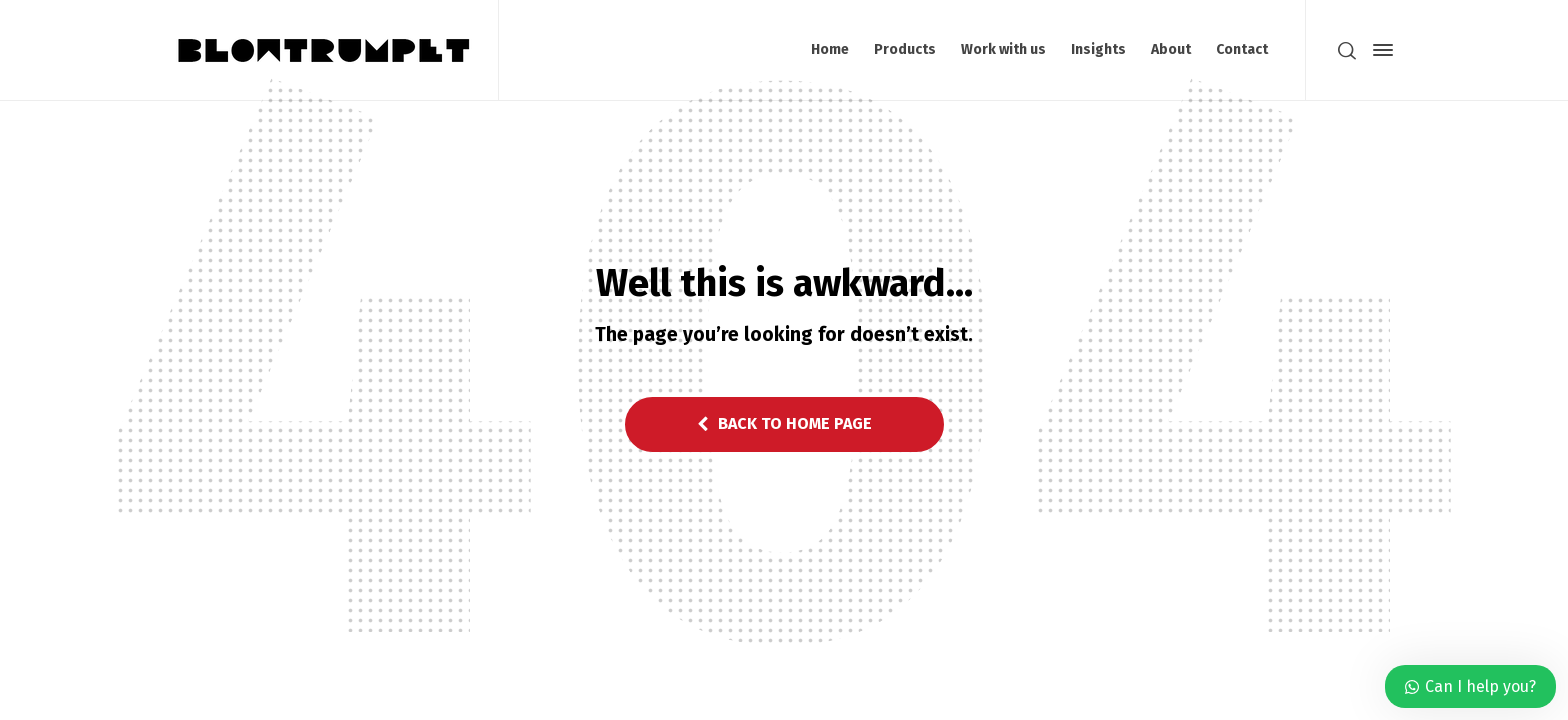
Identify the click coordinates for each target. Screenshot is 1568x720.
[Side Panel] (1379, 50)
